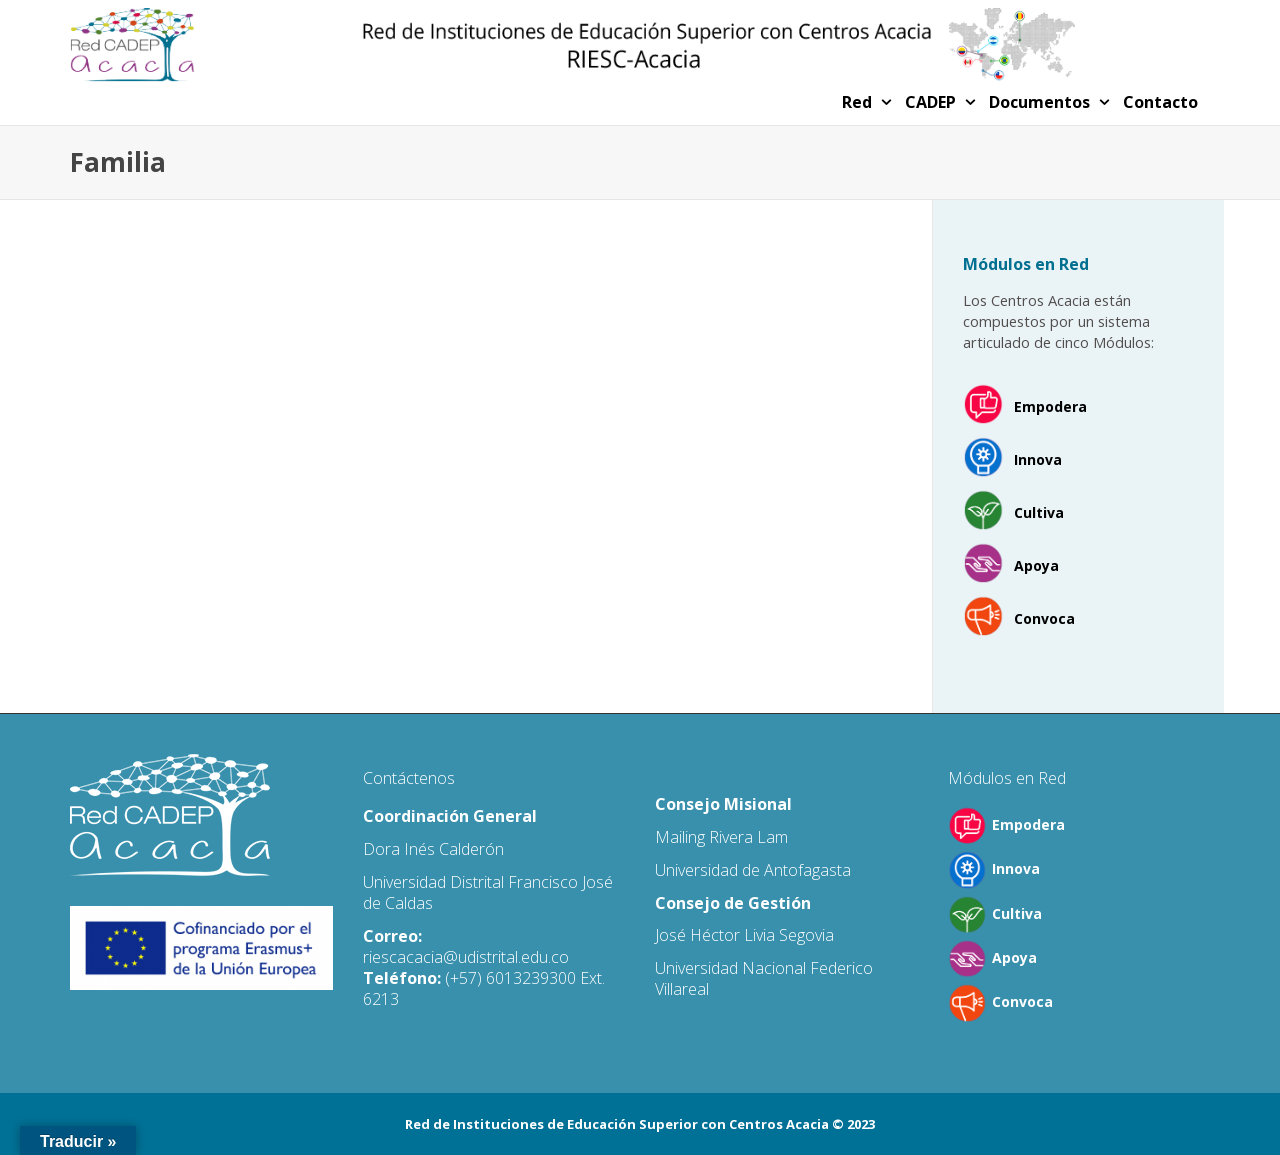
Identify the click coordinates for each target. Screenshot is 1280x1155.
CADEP (932, 102)
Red (859, 102)
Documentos (1041, 102)
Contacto (1160, 102)
